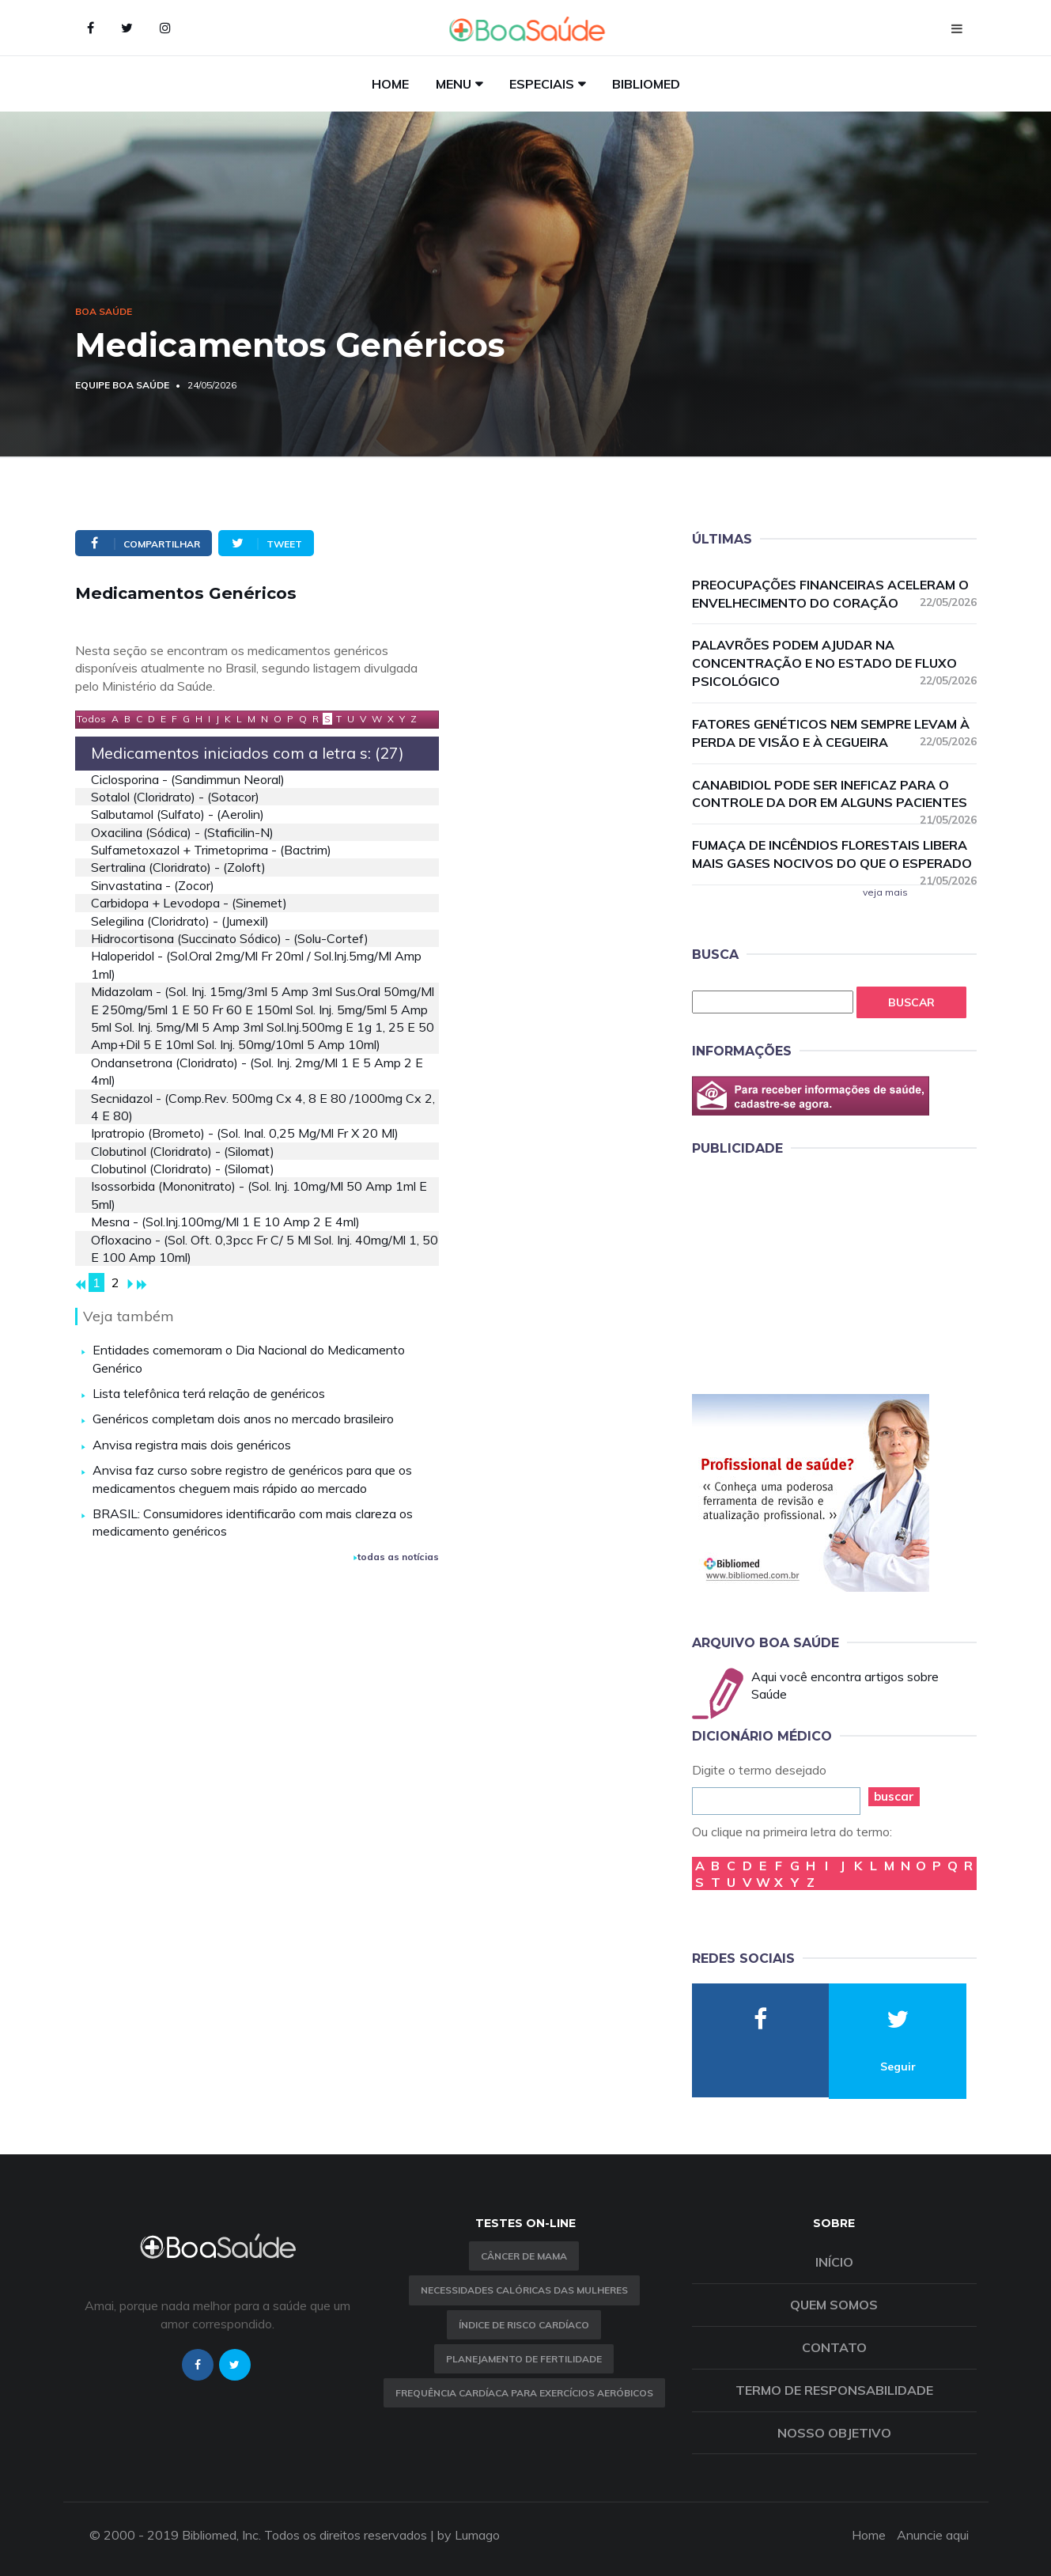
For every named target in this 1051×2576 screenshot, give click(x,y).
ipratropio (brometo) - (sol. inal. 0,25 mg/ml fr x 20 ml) (245, 1133)
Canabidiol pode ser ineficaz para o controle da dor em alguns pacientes (834, 795)
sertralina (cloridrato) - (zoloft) (178, 867)
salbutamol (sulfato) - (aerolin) (177, 814)
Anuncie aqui (933, 2535)
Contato (834, 2347)
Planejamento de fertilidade (524, 2359)
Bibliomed (646, 84)
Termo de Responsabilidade (834, 2390)
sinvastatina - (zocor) (152, 885)
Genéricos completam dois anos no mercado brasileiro (243, 1418)
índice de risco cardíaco (524, 2325)
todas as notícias (396, 1557)
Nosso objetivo (834, 2433)
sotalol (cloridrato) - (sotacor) (175, 797)
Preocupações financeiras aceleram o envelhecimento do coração (834, 594)
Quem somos (834, 2305)
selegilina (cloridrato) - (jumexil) (180, 921)
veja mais (885, 892)
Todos (91, 719)
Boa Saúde (103, 311)
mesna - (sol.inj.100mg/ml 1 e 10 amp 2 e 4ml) (225, 1221)
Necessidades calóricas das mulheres (524, 2290)
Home (390, 84)
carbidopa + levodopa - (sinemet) (189, 903)
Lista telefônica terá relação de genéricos (209, 1393)
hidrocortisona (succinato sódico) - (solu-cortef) (230, 938)
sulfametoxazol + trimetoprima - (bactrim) (211, 850)
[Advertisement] (810, 1272)
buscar (894, 1796)
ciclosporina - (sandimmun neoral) (188, 779)
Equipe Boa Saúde (122, 385)
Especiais (541, 84)
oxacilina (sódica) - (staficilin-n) (182, 832)
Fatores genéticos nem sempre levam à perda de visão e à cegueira (834, 733)
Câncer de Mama (524, 2256)
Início (834, 2262)
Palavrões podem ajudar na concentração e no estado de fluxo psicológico (834, 663)
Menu (453, 84)
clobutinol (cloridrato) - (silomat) (182, 1151)
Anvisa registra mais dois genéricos (192, 1445)
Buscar (911, 1002)
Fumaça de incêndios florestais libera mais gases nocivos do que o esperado (834, 855)
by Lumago (468, 2535)
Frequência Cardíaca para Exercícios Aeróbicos (524, 2393)
